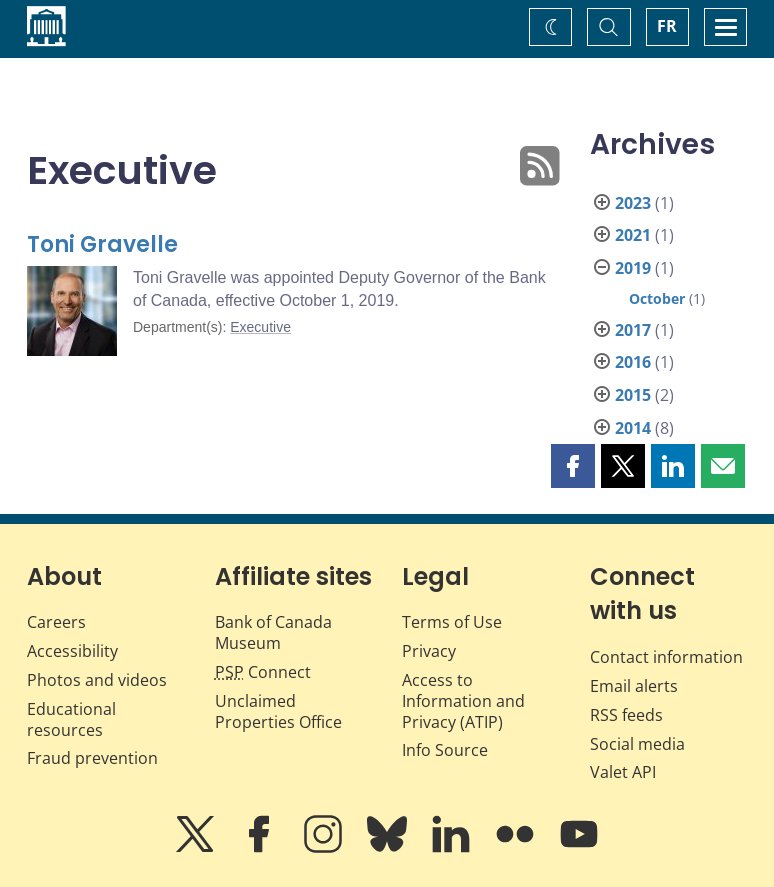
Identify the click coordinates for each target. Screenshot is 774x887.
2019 (633, 268)
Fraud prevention (92, 758)
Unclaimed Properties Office (278, 711)
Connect (263, 672)
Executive (260, 327)
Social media (637, 744)
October (657, 298)
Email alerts (634, 686)
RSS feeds (626, 715)
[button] (573, 466)
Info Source (445, 750)
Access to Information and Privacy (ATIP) (463, 701)
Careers (56, 622)
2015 (633, 395)
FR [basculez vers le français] (667, 26)
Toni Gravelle (102, 244)
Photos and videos (97, 680)
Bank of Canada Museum (273, 632)
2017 (633, 330)
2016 (633, 362)
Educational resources (71, 719)
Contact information (666, 657)
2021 (633, 235)
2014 (633, 428)
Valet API (623, 772)
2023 (633, 203)
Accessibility (72, 651)
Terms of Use (452, 622)
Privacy (429, 651)
